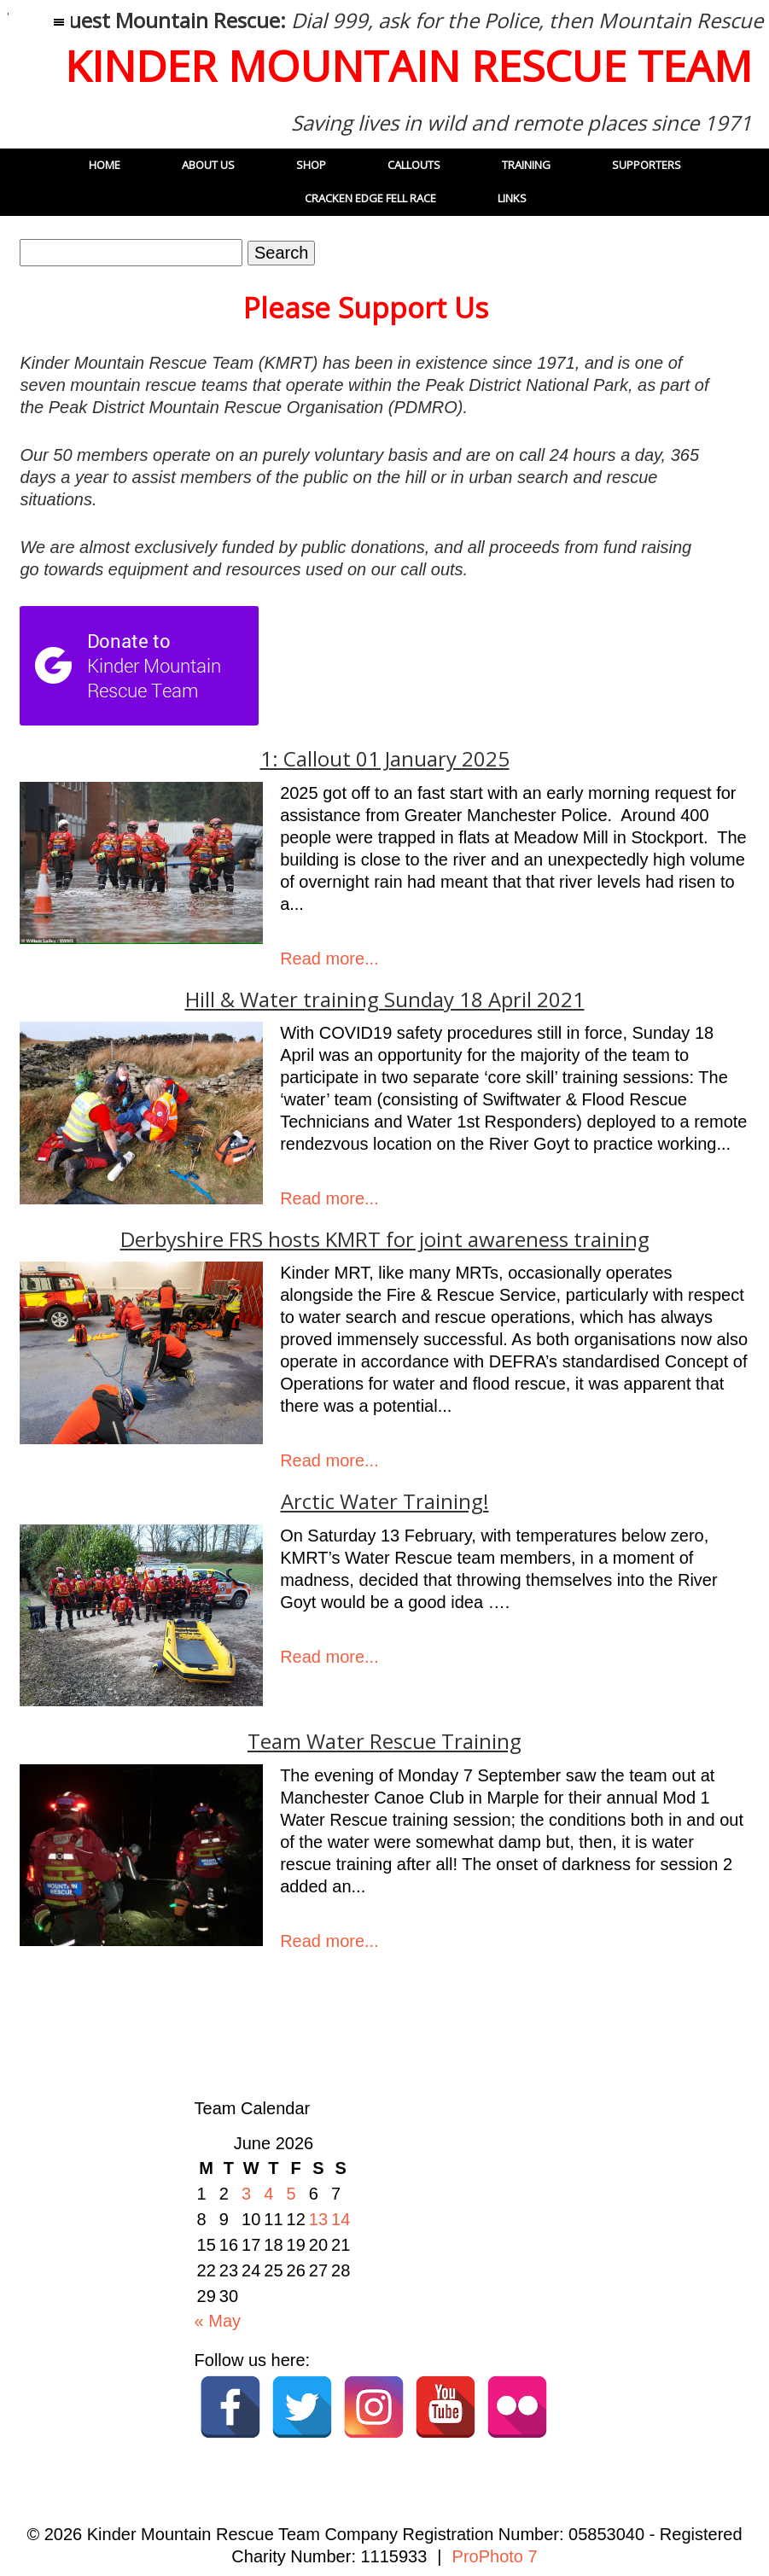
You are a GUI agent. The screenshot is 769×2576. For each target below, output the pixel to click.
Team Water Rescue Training (384, 1741)
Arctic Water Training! (385, 1501)
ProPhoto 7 (495, 2556)
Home (104, 164)
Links (512, 198)
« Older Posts (79, 2030)
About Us (208, 164)
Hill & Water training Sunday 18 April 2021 (385, 999)
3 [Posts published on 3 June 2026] (246, 2193)
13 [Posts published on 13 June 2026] (318, 2219)
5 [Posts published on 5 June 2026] (291, 2193)
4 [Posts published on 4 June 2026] (268, 2193)
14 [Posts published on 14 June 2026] (340, 2219)
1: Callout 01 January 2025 (385, 759)
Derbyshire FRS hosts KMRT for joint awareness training (385, 1239)
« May (218, 2320)
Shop (311, 164)
